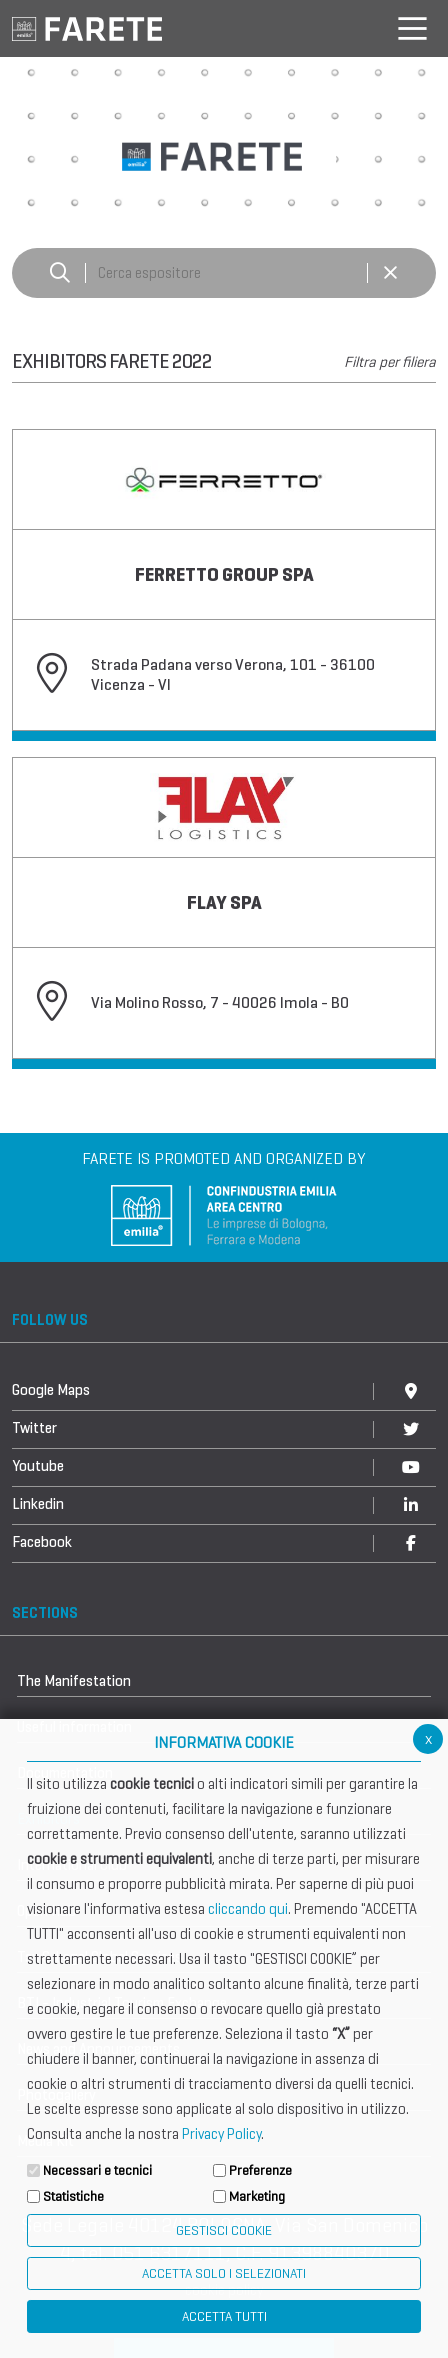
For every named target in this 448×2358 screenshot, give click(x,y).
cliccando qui (248, 1909)
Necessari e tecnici (97, 2170)
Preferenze (260, 2170)
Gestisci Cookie (224, 2230)
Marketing (257, 2196)
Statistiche (73, 2196)
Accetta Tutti (224, 2316)
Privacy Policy (221, 2134)
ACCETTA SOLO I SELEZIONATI (224, 2273)
